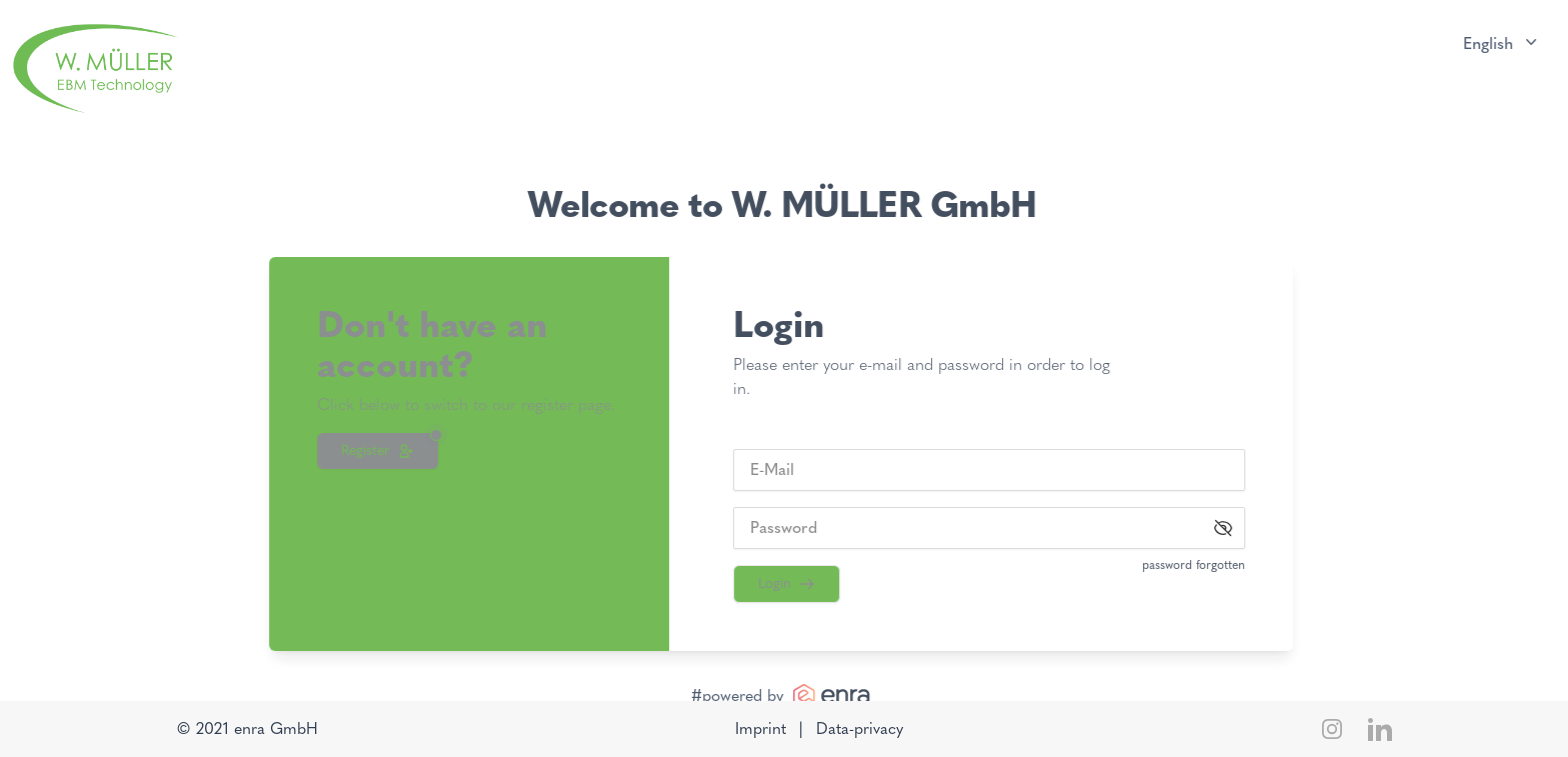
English (1498, 42)
